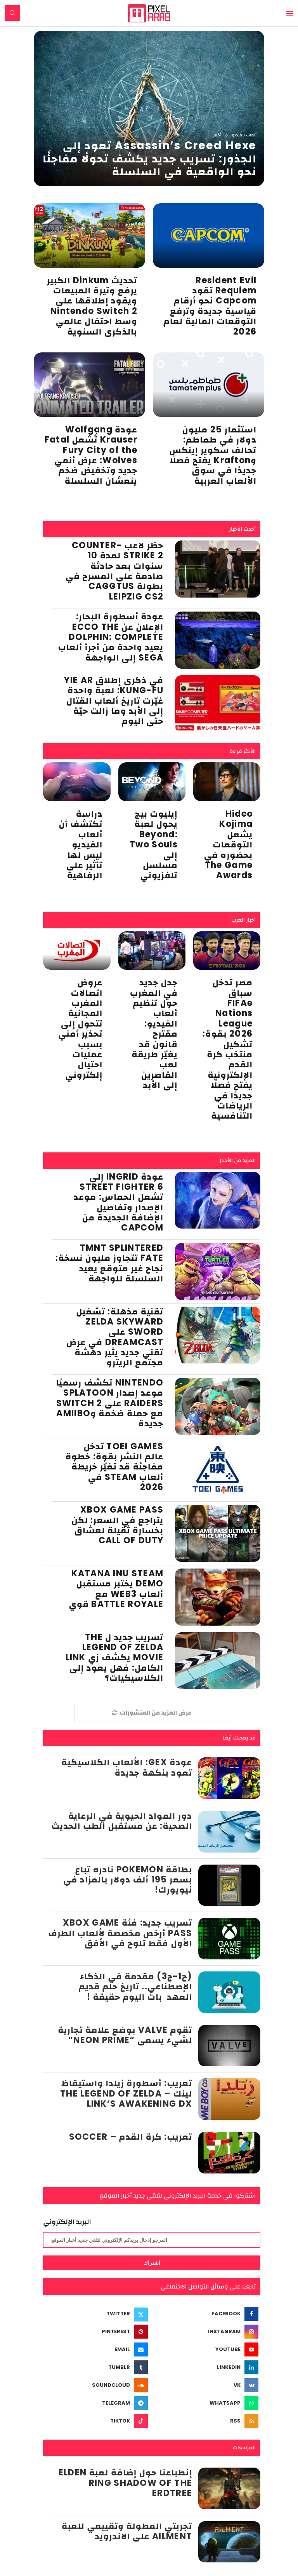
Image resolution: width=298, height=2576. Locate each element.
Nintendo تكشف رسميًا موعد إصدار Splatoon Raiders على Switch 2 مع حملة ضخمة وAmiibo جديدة (110, 1403)
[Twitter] (96, 2314)
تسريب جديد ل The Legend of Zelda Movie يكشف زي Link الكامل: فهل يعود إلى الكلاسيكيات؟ (115, 1657)
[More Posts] (151, 1713)
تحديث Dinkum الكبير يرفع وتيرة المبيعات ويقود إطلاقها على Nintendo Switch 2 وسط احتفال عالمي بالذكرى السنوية (92, 306)
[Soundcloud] (96, 2385)
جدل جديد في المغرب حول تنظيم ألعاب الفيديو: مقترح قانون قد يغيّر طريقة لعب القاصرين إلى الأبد (154, 1033)
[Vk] (207, 2385)
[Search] (12, 13)
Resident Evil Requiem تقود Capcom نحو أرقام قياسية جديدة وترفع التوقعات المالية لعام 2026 (210, 306)
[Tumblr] (96, 2367)
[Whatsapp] (207, 2403)
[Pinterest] (96, 2332)
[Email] (96, 2349)
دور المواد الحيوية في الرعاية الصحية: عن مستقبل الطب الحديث (122, 1821)
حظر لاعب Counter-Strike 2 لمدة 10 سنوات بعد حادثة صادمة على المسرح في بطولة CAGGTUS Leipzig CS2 (114, 571)
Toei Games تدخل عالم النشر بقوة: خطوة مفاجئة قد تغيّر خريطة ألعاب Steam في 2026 (114, 1467)
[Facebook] (207, 2314)
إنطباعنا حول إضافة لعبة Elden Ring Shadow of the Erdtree (125, 2482)
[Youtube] (207, 2349)
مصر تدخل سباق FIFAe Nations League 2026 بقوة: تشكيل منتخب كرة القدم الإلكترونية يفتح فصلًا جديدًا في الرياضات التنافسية (228, 1049)
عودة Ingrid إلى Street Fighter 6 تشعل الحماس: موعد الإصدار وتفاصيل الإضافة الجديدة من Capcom (118, 1202)
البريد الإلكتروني (67, 2222)
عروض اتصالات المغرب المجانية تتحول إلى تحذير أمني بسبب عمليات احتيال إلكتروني (80, 1028)
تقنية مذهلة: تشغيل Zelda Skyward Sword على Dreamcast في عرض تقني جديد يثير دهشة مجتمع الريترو (114, 1337)
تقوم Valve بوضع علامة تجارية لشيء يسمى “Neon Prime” (125, 2035)
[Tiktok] (96, 2421)
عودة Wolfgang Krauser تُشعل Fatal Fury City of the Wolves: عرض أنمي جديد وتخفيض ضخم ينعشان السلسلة (91, 455)
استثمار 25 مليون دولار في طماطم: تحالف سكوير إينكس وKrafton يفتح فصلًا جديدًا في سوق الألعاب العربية (213, 455)
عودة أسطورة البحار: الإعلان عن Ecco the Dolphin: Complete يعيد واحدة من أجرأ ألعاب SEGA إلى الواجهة (111, 637)
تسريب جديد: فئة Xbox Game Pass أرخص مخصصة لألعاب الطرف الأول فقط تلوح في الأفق (120, 1933)
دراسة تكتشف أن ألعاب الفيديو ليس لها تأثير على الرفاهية (80, 844)
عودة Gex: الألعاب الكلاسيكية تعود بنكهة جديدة (126, 1767)
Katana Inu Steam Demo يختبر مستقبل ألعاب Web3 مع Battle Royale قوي (116, 1588)
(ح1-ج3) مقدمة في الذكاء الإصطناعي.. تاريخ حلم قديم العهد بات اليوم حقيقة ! (135, 1986)
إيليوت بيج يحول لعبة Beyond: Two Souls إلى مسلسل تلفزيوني (154, 844)
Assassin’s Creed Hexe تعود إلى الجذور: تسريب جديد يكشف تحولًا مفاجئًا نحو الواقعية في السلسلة (149, 158)
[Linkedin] (207, 2367)
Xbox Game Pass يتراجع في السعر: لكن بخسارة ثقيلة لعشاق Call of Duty (118, 1525)
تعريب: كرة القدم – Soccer (130, 2137)
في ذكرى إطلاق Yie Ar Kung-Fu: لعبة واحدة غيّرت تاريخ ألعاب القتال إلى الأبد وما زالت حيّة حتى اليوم (113, 700)
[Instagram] (207, 2332)
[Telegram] (96, 2403)
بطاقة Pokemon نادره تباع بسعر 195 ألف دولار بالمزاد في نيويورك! (127, 1879)
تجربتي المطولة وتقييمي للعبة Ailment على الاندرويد (127, 2531)
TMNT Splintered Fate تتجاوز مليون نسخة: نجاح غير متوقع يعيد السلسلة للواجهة (109, 1263)
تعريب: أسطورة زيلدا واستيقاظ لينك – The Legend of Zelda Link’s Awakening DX (126, 2093)
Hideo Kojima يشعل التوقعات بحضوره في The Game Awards (228, 844)
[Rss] (207, 2421)
